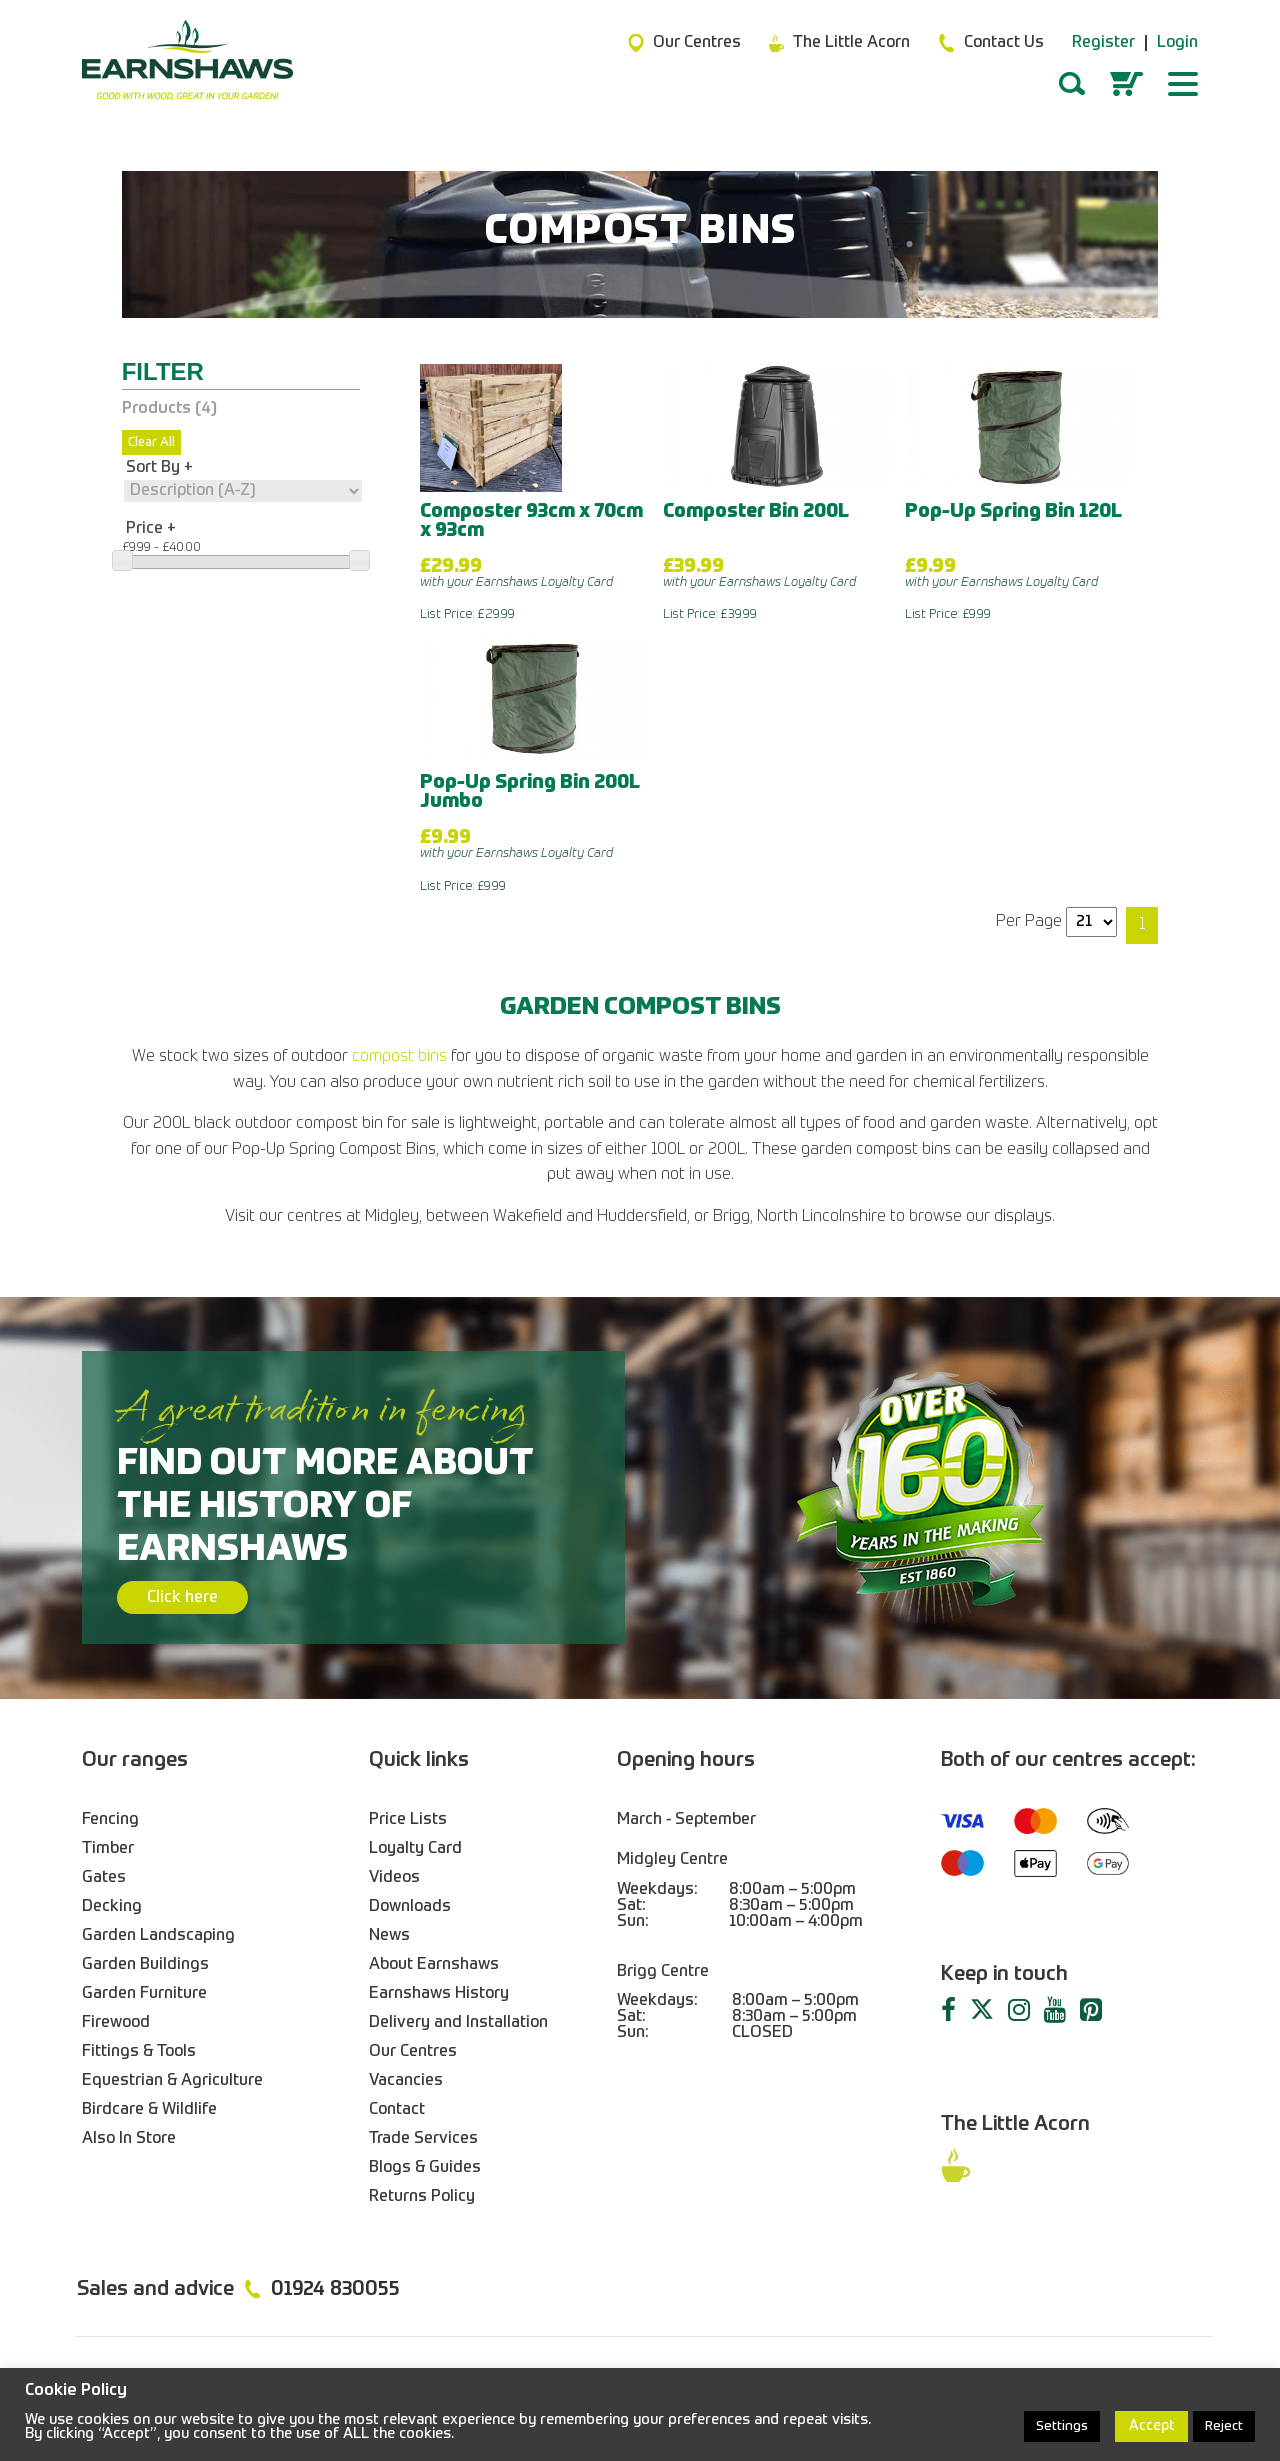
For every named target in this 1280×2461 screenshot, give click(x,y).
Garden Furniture (144, 1994)
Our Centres (413, 2052)
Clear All (151, 442)
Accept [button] (1151, 2426)
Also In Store (129, 2139)
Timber (108, 1849)
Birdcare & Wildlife (149, 2110)
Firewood (116, 2023)
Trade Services (423, 2139)
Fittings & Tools (139, 2052)
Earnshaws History (439, 1994)
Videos (394, 1878)
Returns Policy (422, 2197)
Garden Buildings (145, 1965)
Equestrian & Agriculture (172, 2081)
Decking (112, 1907)
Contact (397, 2110)
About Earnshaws (434, 1965)
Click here (182, 1598)
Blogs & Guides (425, 2168)
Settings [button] (1062, 2426)
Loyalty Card (415, 1849)
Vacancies (406, 2081)
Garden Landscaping (158, 1936)
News (389, 1936)
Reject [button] (1224, 2426)
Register (1103, 43)
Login (1177, 43)
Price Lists (408, 1820)
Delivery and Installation (458, 2023)
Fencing (110, 1820)
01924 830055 (335, 2290)
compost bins (399, 1057)
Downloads (410, 1907)
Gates (104, 1878)
